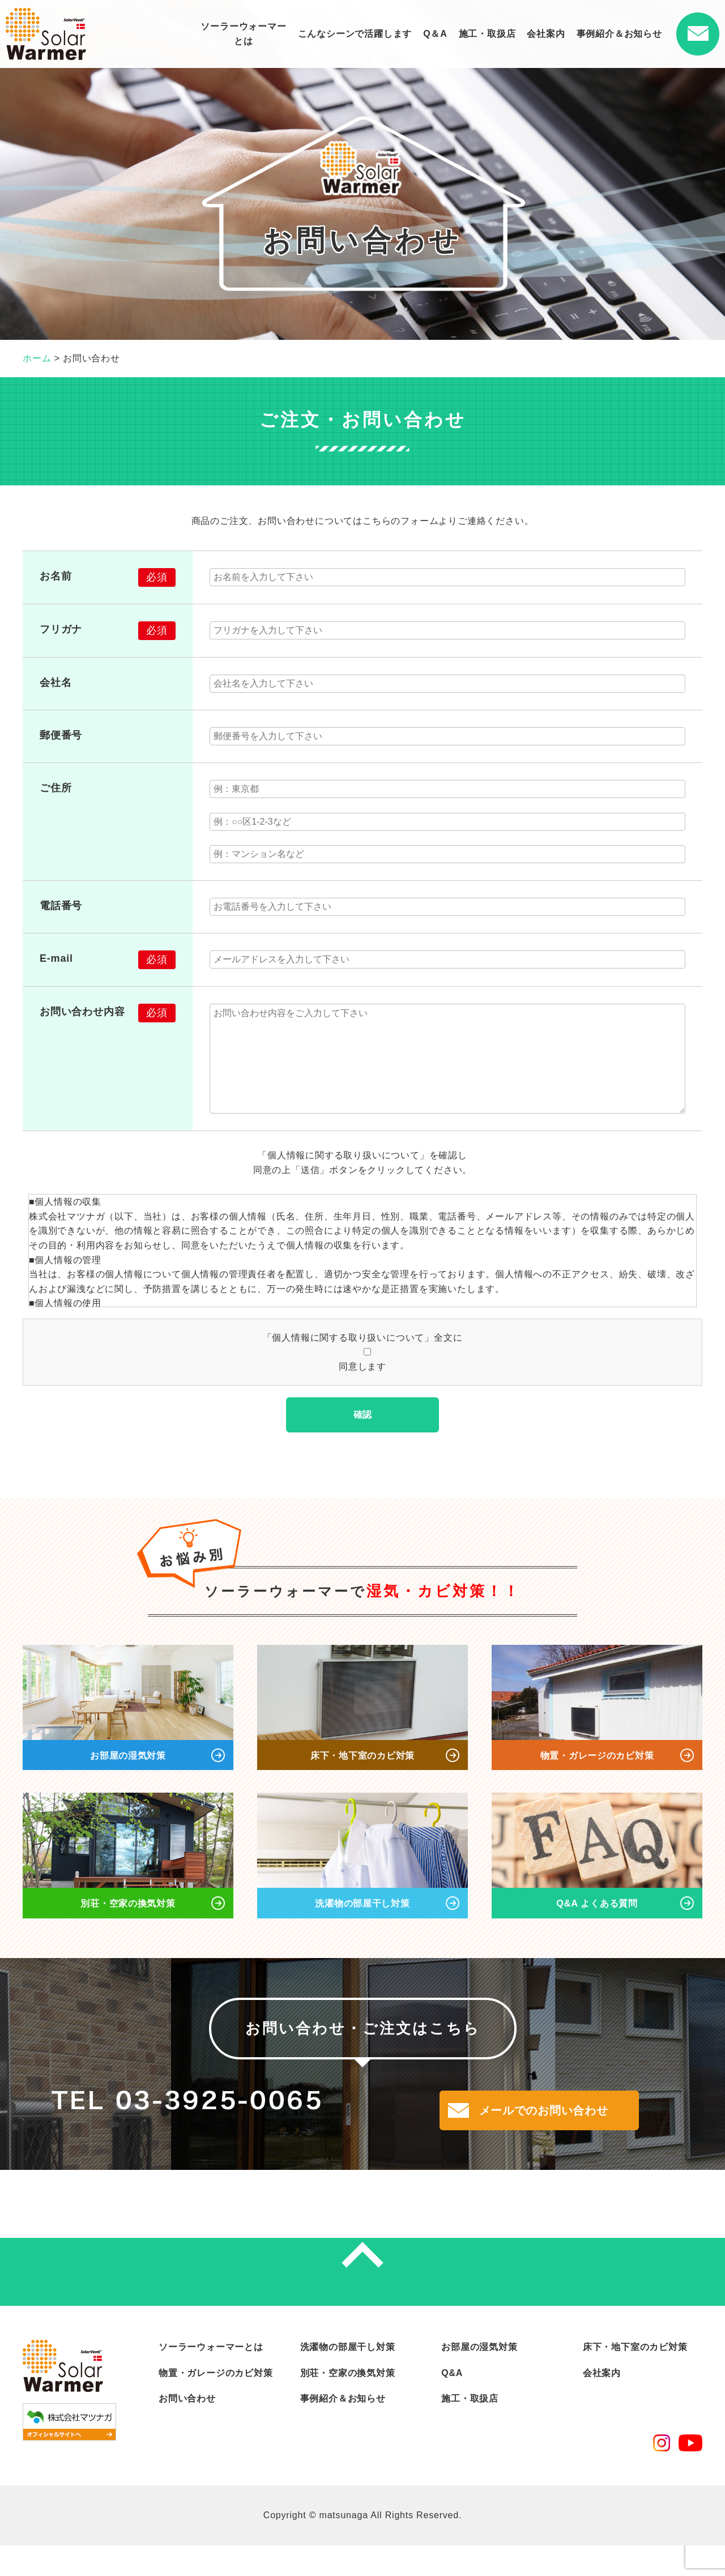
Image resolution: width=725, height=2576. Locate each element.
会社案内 (546, 34)
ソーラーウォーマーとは (243, 34)
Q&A (452, 2404)
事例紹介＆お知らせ (619, 34)
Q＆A (435, 34)
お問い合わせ (187, 2429)
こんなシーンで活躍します (355, 34)
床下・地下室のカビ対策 (635, 2378)
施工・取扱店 (487, 34)
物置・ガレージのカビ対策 (216, 2404)
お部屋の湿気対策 (479, 2378)
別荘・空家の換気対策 (347, 2404)
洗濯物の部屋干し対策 (347, 2378)
